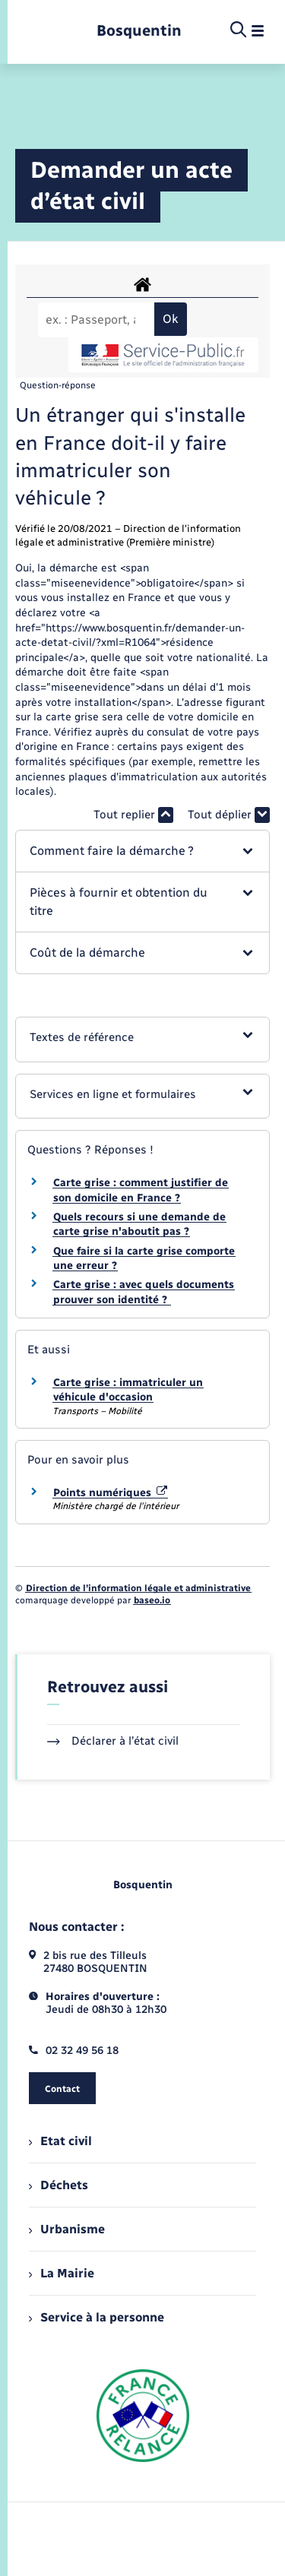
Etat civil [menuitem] (60, 2141)
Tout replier (133, 815)
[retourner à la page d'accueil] (139, 30)
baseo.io (152, 1600)
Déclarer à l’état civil (113, 1741)
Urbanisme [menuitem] (67, 2229)
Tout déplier (229, 815)
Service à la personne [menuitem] (96, 2317)
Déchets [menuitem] (58, 2185)
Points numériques (110, 1492)
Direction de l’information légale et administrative (138, 1588)
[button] (142, 851)
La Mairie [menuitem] (61, 2273)
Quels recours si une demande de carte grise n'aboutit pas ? (139, 1224)
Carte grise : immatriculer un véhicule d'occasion (128, 1390)
